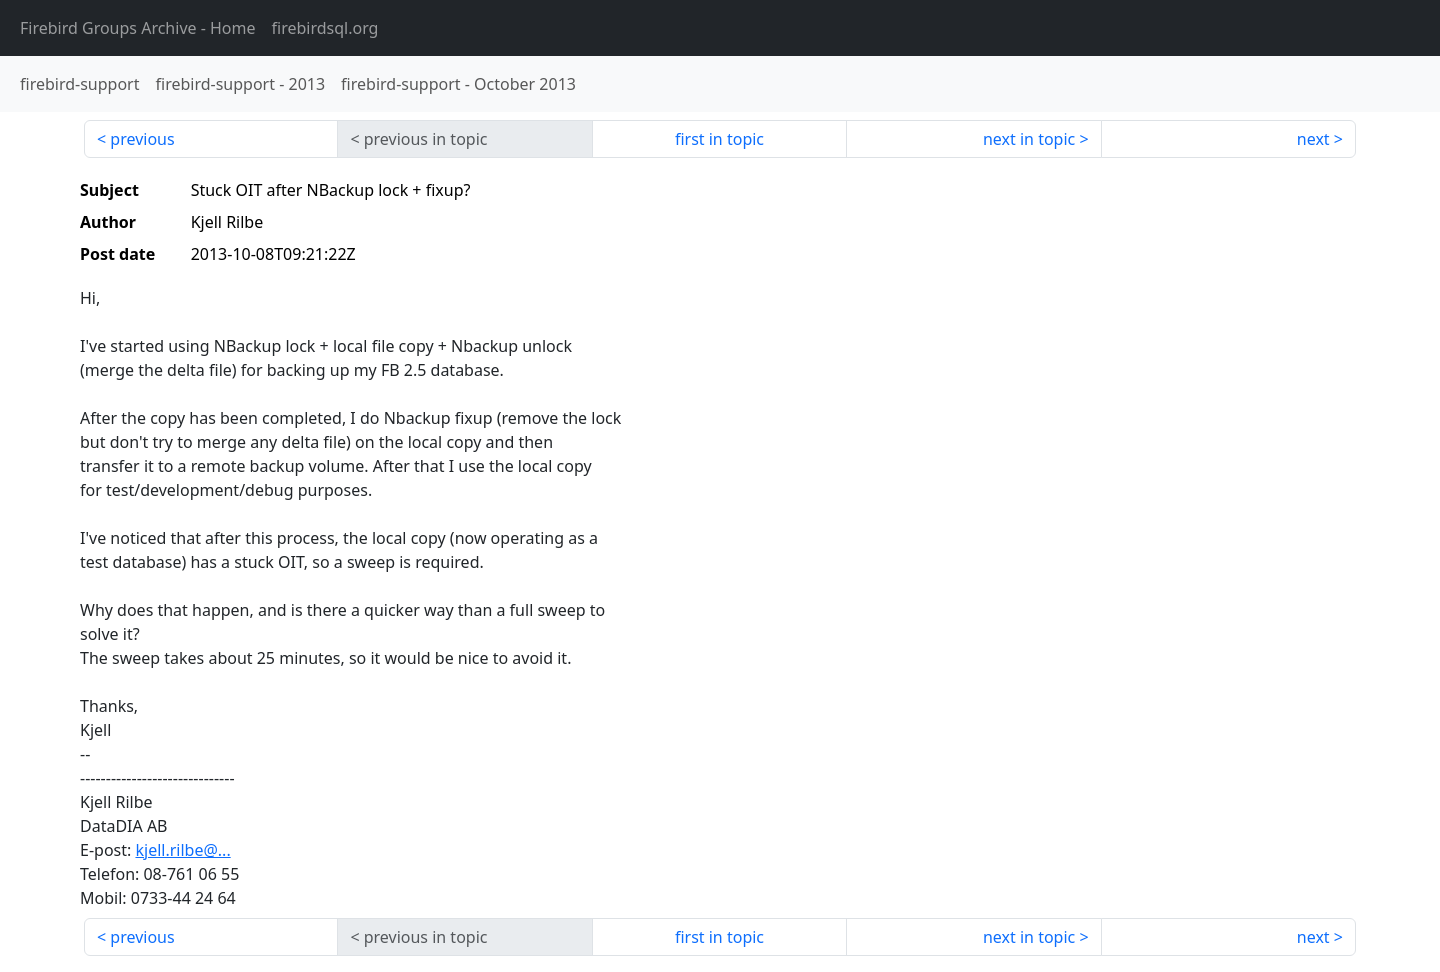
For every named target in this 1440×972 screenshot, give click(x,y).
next (1313, 139)
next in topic (1029, 139)
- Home (138, 28)
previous (142, 139)
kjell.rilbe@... (182, 850)
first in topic (719, 139)
